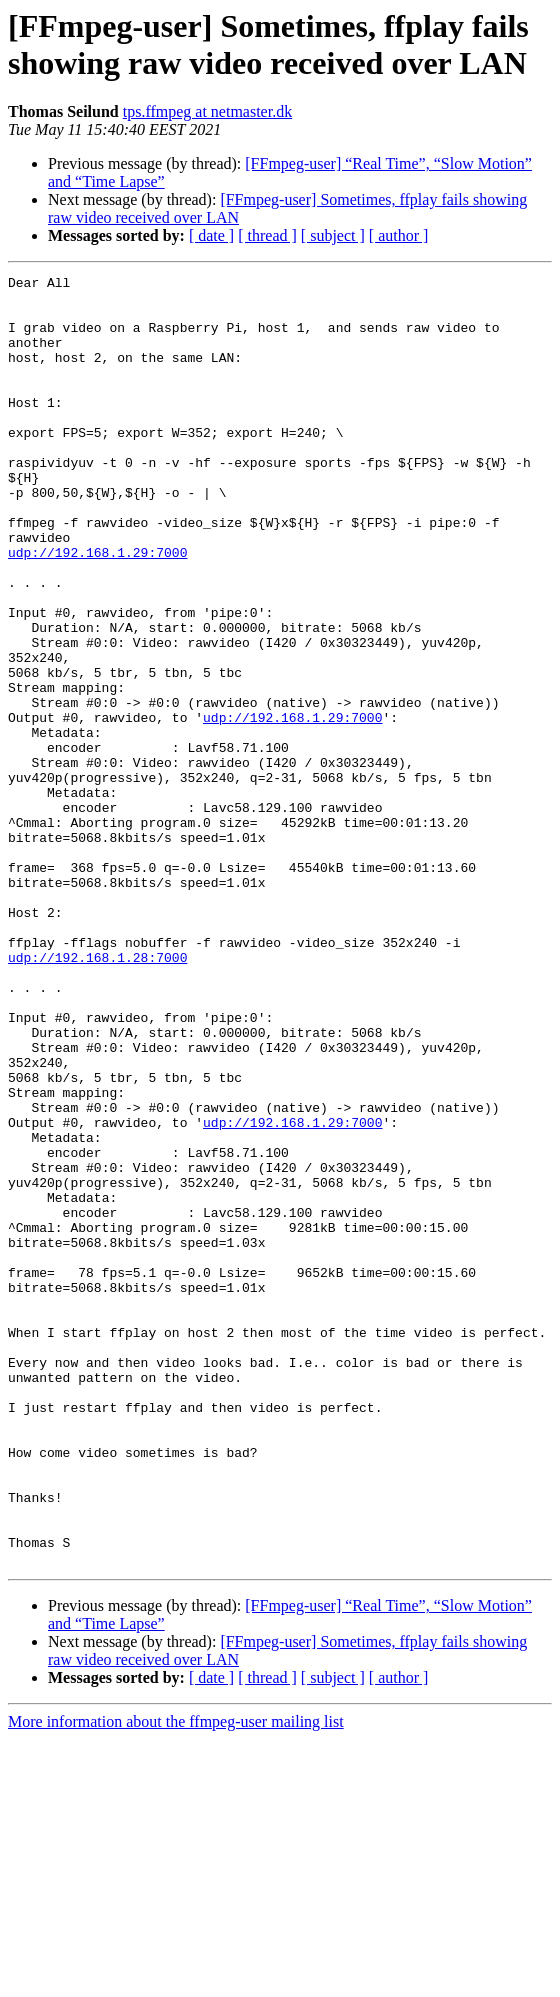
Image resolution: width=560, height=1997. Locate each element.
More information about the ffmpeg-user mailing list (176, 1979)
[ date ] (211, 235)
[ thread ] (267, 235)
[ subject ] (333, 235)
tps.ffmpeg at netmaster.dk (207, 111)
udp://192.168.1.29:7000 (97, 609)
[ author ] (399, 235)
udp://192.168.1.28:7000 (97, 1095)
